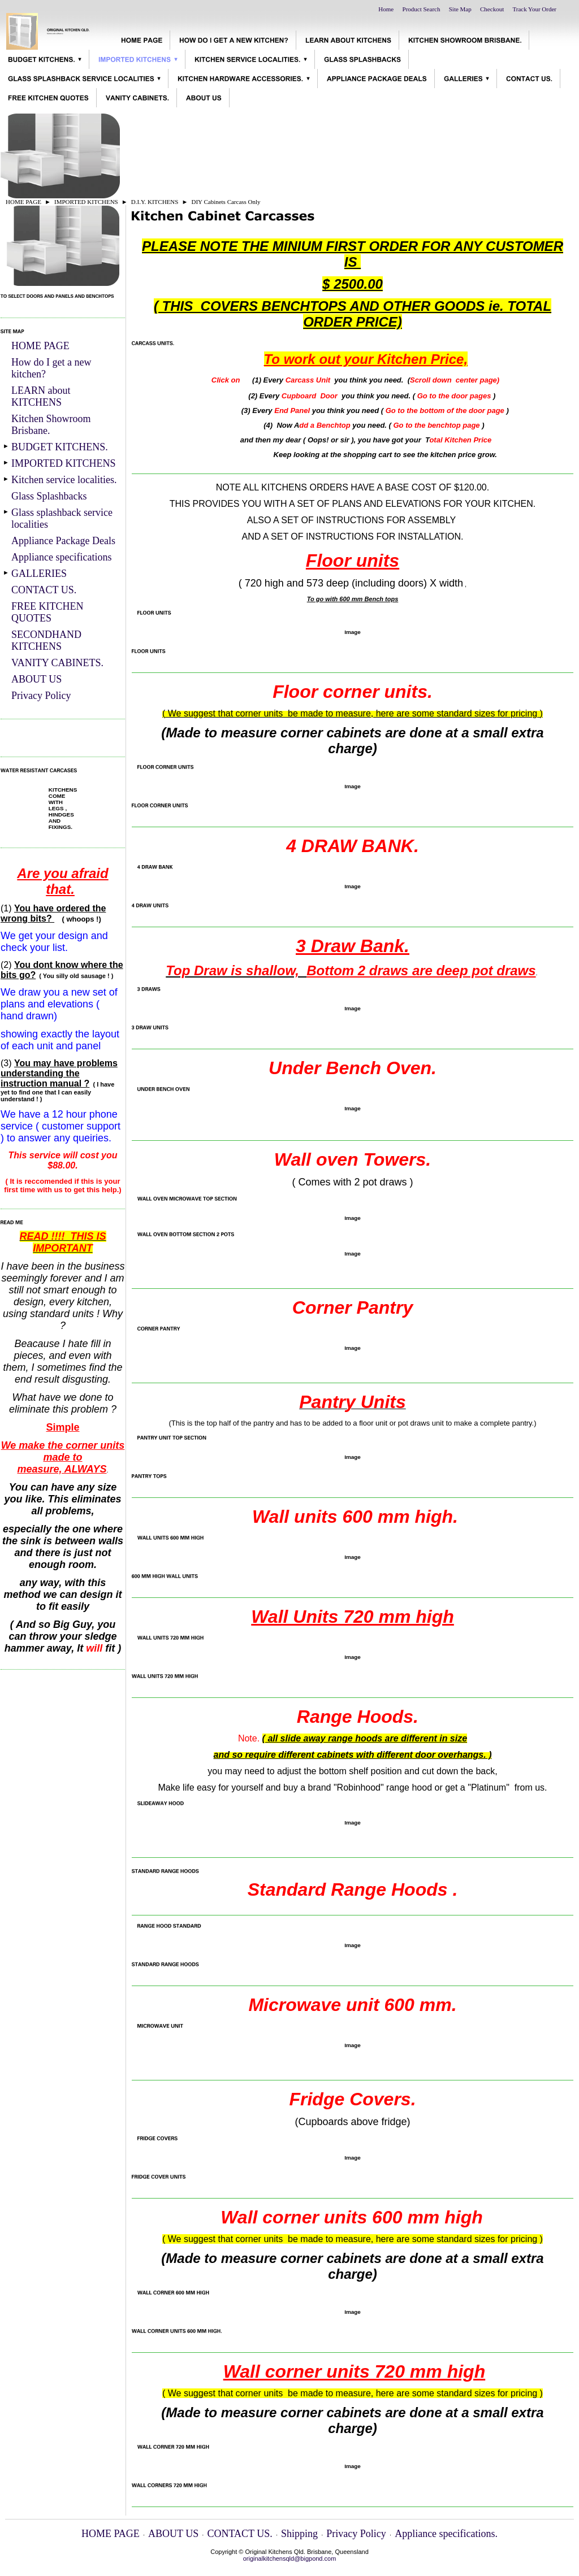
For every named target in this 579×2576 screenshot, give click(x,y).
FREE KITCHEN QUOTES (47, 612)
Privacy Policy (41, 695)
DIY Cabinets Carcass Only (226, 201)
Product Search (421, 9)
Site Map (460, 9)
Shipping (299, 2533)
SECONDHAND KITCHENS (46, 640)
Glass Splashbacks (49, 496)
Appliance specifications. (446, 2533)
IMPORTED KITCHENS (86, 201)
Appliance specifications (61, 557)
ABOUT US (36, 679)
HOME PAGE (23, 201)
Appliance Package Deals (63, 540)
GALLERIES (39, 573)
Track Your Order (534, 9)
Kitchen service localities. (63, 479)
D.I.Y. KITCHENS (155, 201)
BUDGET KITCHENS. (59, 447)
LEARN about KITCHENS (40, 396)
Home (386, 9)
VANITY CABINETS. (57, 662)
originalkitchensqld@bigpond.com (289, 2558)
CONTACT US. (43, 590)
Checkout (492, 9)
